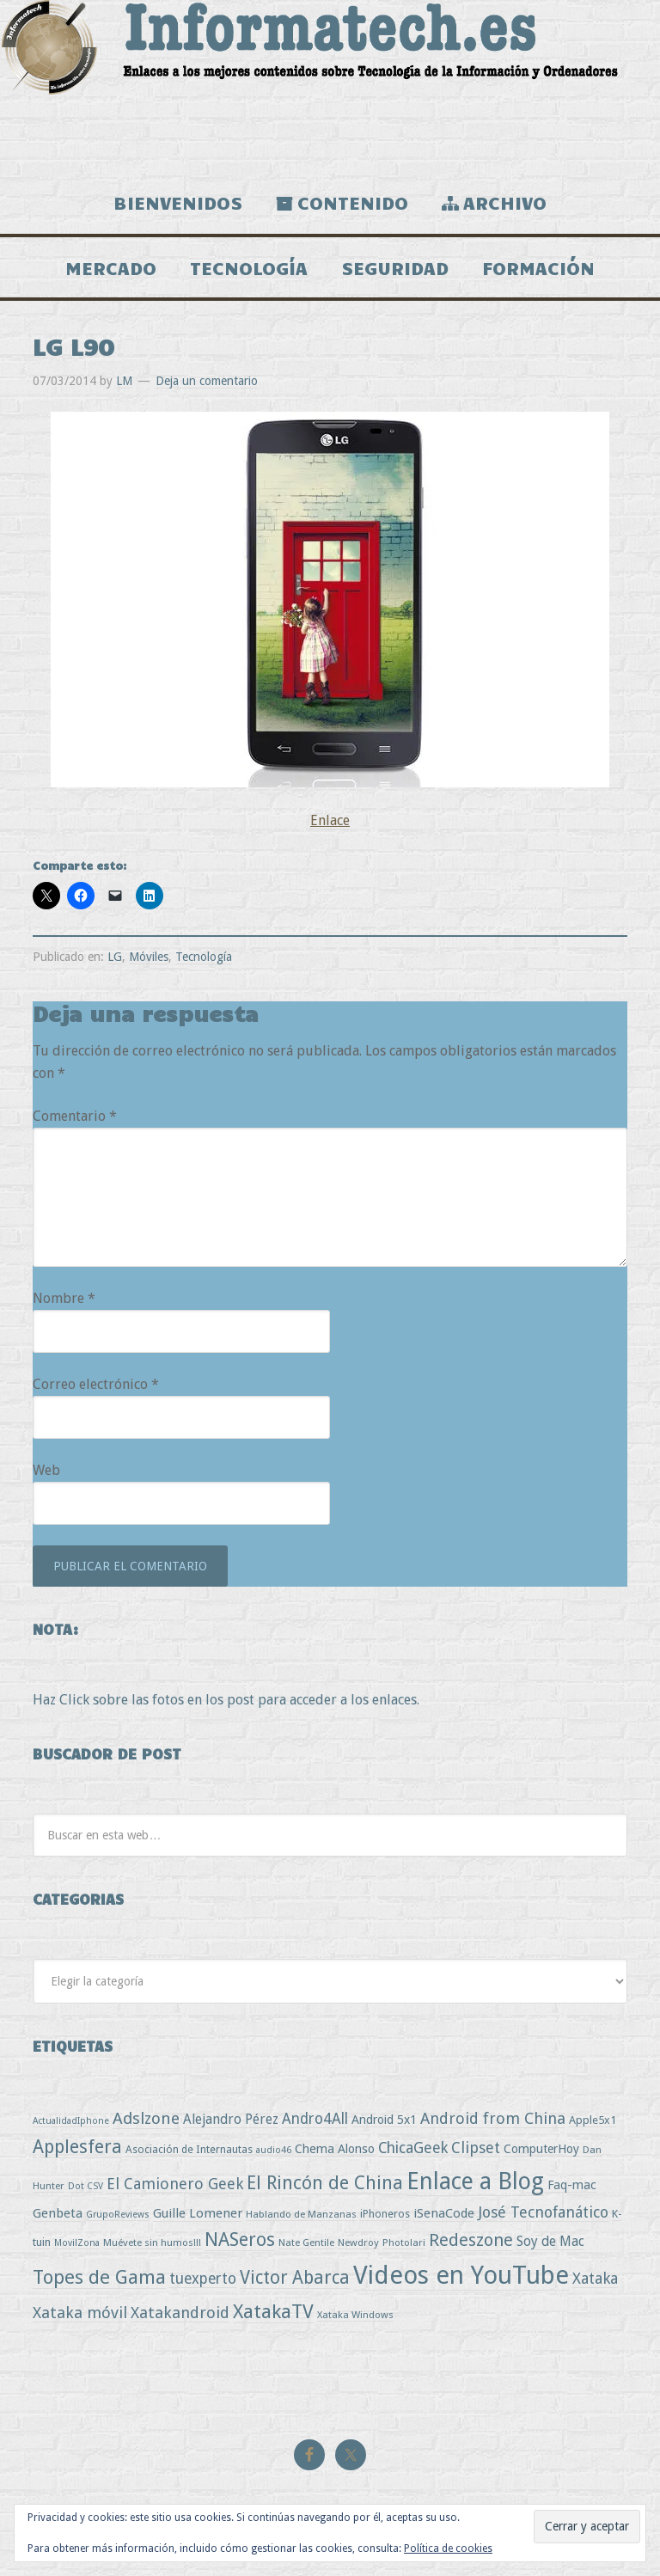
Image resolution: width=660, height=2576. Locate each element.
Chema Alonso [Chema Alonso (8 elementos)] (335, 2148)
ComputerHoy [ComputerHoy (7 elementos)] (541, 2149)
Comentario (75, 1116)
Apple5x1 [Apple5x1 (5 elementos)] (592, 2120)
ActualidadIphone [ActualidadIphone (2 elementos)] (71, 2120)
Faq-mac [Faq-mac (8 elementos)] (571, 2184)
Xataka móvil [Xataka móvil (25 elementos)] (80, 2313)
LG (114, 957)
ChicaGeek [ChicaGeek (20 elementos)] (413, 2148)
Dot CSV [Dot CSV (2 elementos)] (85, 2186)
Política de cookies (448, 2548)
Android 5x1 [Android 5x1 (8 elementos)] (384, 2119)
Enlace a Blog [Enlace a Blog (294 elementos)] (475, 2181)
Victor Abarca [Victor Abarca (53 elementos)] (295, 2277)
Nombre (64, 1298)
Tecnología (203, 957)
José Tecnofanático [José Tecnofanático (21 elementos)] (543, 2212)
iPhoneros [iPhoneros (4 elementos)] (385, 2213)
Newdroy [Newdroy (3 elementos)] (358, 2242)
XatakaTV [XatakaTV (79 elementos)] (273, 2311)
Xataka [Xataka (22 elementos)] (595, 2278)
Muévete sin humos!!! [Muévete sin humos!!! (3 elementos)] (152, 2242)
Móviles (148, 957)
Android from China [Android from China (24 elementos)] (492, 2118)
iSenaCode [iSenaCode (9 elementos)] (443, 2213)
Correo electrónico (96, 1384)
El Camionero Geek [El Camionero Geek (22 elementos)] (175, 2184)
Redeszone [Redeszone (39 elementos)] (471, 2240)
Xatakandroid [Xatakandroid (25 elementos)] (180, 2313)
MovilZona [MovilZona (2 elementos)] (77, 2243)
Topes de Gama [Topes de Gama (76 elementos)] (99, 2277)
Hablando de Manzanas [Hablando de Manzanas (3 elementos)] (301, 2214)
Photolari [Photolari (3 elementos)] (403, 2242)
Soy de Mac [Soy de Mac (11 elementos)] (550, 2241)
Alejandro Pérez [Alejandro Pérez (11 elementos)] (230, 2119)
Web (46, 1470)
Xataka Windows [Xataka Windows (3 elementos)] (355, 2315)
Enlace (330, 820)
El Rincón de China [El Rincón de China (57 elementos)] (325, 2183)
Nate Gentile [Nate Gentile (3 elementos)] (306, 2242)
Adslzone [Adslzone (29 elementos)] (146, 2118)
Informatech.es (330, 86)
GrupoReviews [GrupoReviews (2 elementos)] (118, 2214)
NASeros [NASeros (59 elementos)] (240, 2239)
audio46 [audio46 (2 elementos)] (273, 2150)
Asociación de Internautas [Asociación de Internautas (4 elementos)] (189, 2149)
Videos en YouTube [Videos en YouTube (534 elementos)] (461, 2275)
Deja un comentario (207, 381)
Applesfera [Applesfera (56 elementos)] (77, 2146)
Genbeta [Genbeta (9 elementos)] (57, 2213)
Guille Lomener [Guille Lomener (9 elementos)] (197, 2213)
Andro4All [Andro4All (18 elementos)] (315, 2118)
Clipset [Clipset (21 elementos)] (475, 2148)
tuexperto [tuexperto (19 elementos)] (202, 2278)
